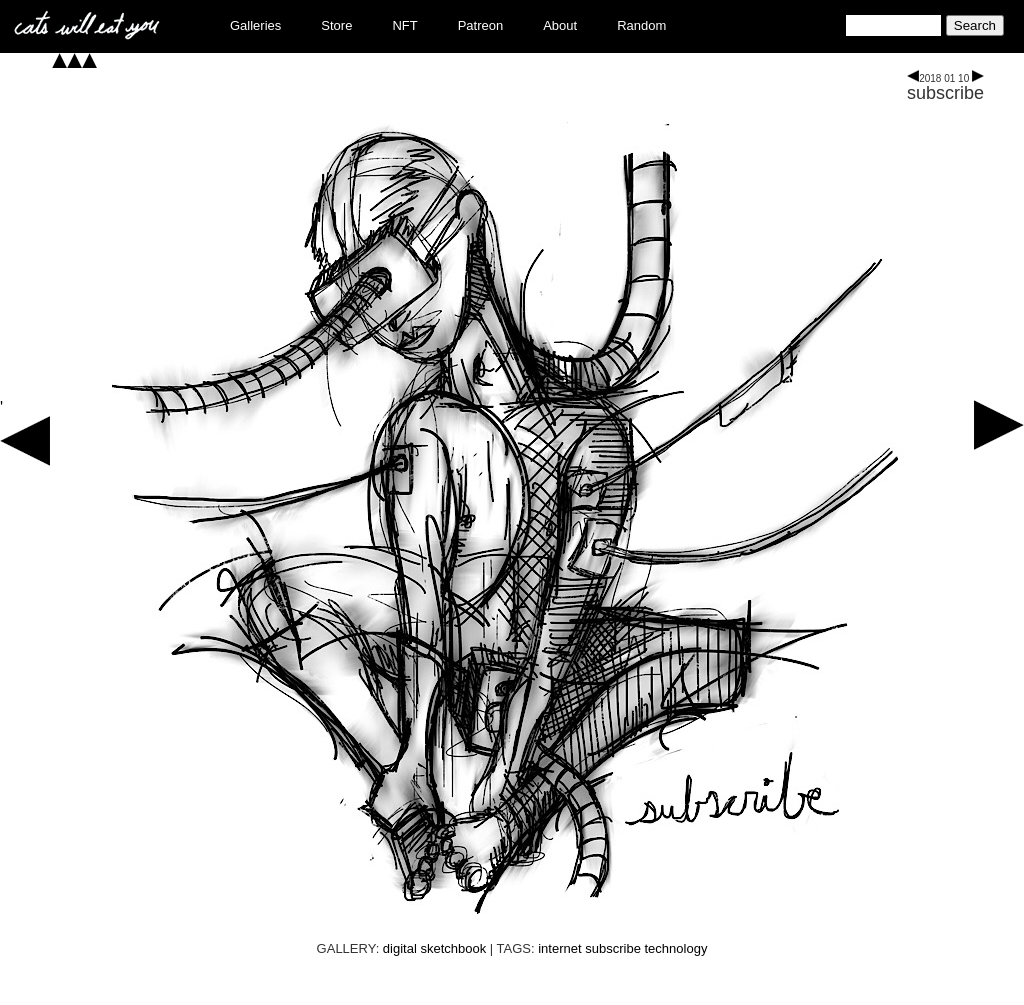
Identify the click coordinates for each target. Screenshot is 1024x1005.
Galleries (255, 25)
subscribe (945, 93)
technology (676, 948)
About (560, 25)
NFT (404, 25)
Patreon (481, 25)
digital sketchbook (434, 948)
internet (559, 948)
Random (641, 25)
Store (336, 25)
